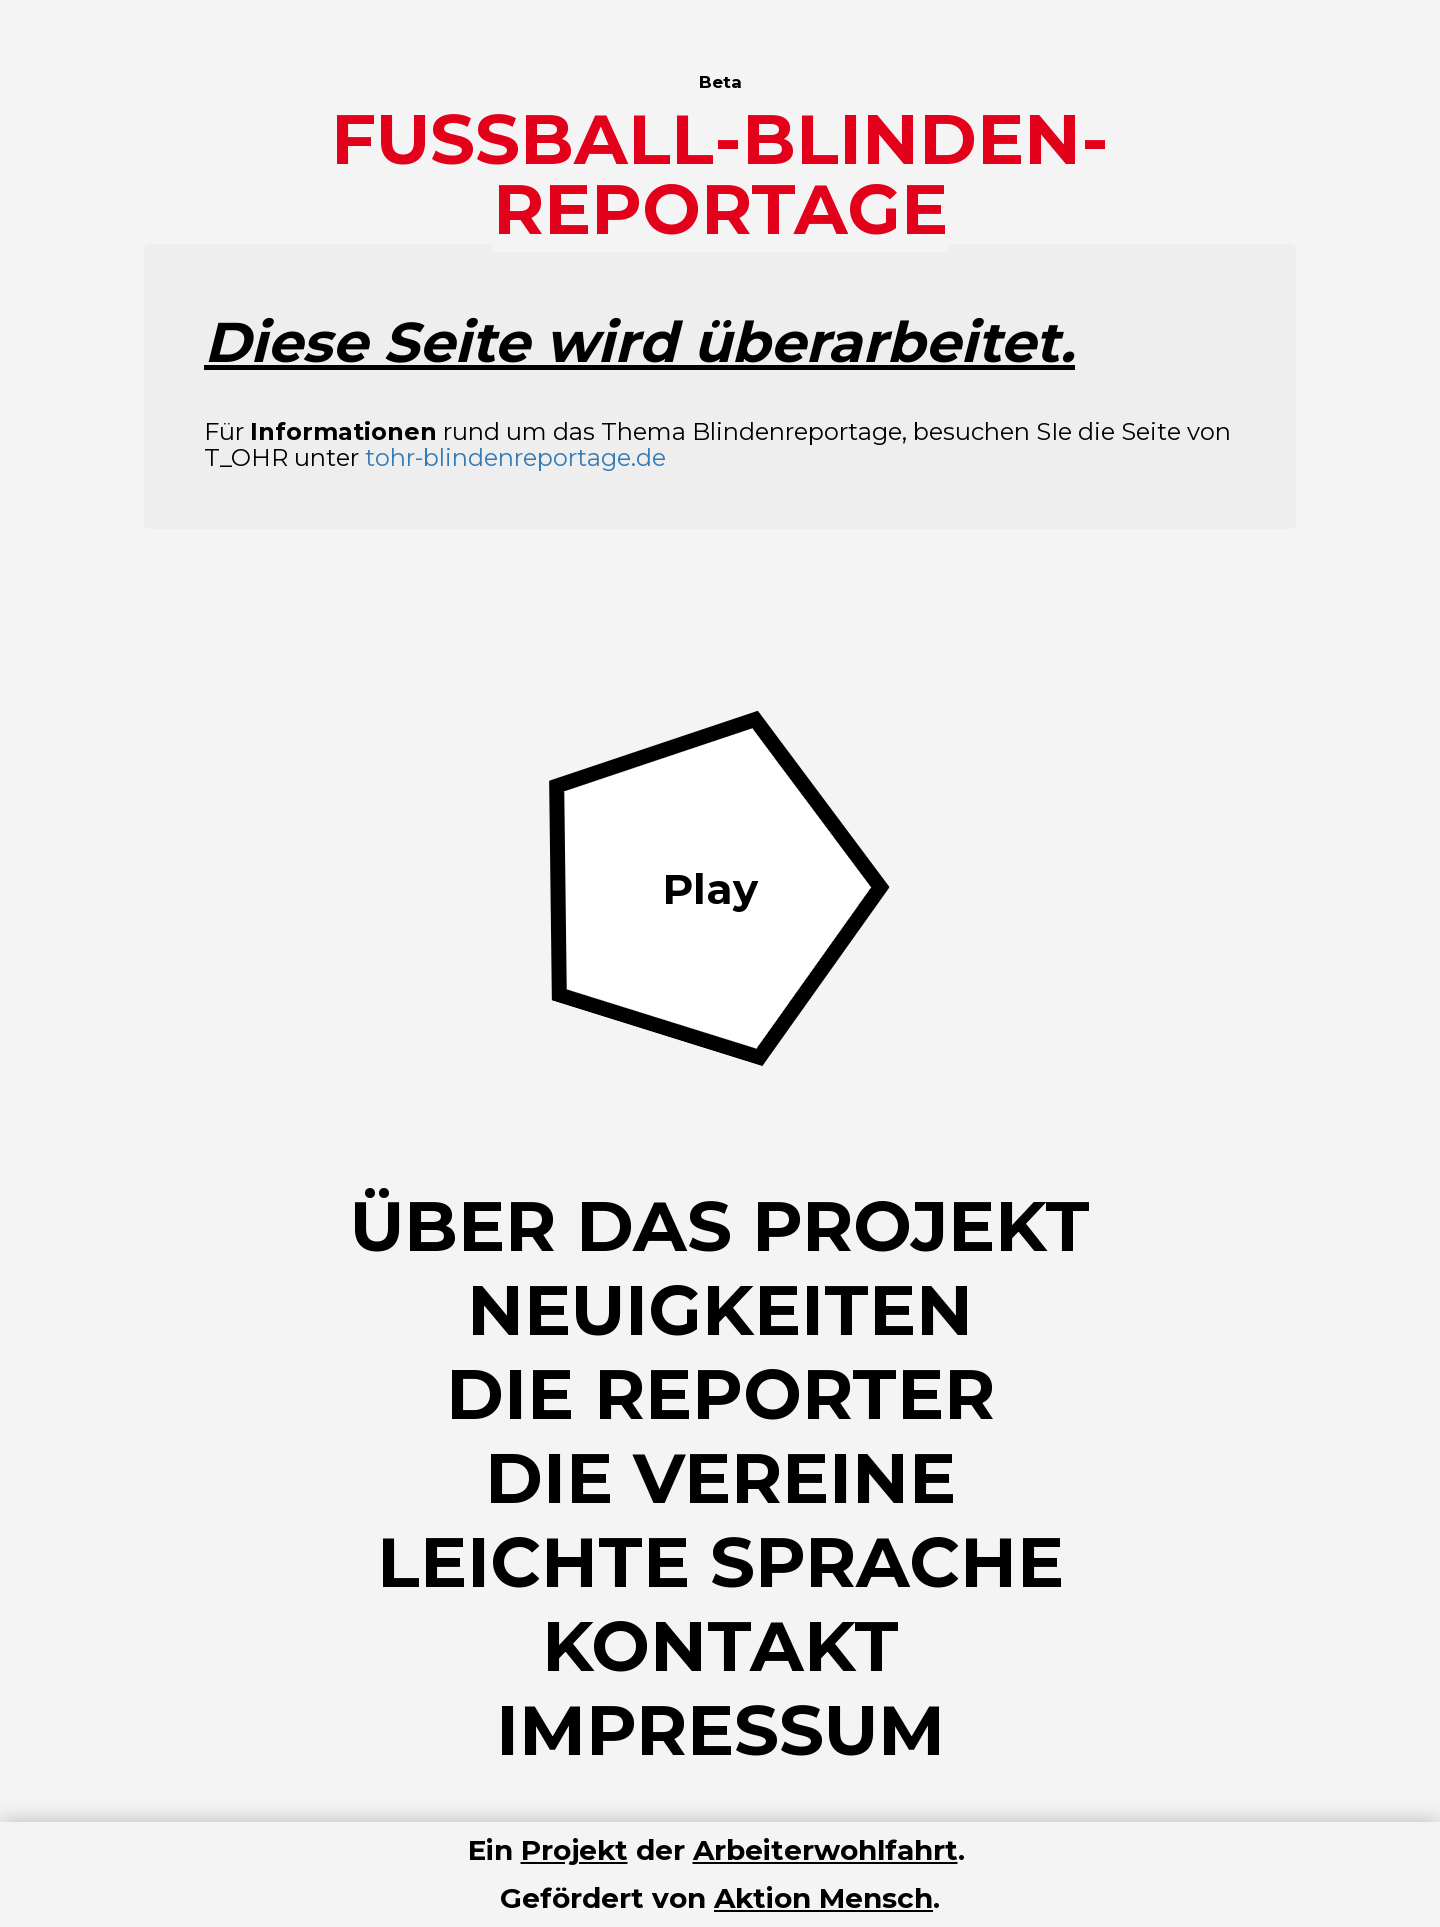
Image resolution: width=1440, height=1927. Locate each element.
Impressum (720, 1730)
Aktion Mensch (823, 1898)
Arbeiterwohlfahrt (825, 1850)
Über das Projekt (720, 1226)
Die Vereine (720, 1478)
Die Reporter (720, 1394)
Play (710, 889)
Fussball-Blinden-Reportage (720, 174)
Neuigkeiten (720, 1310)
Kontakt (720, 1646)
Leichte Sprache (720, 1562)
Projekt (574, 1850)
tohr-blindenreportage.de (515, 457)
